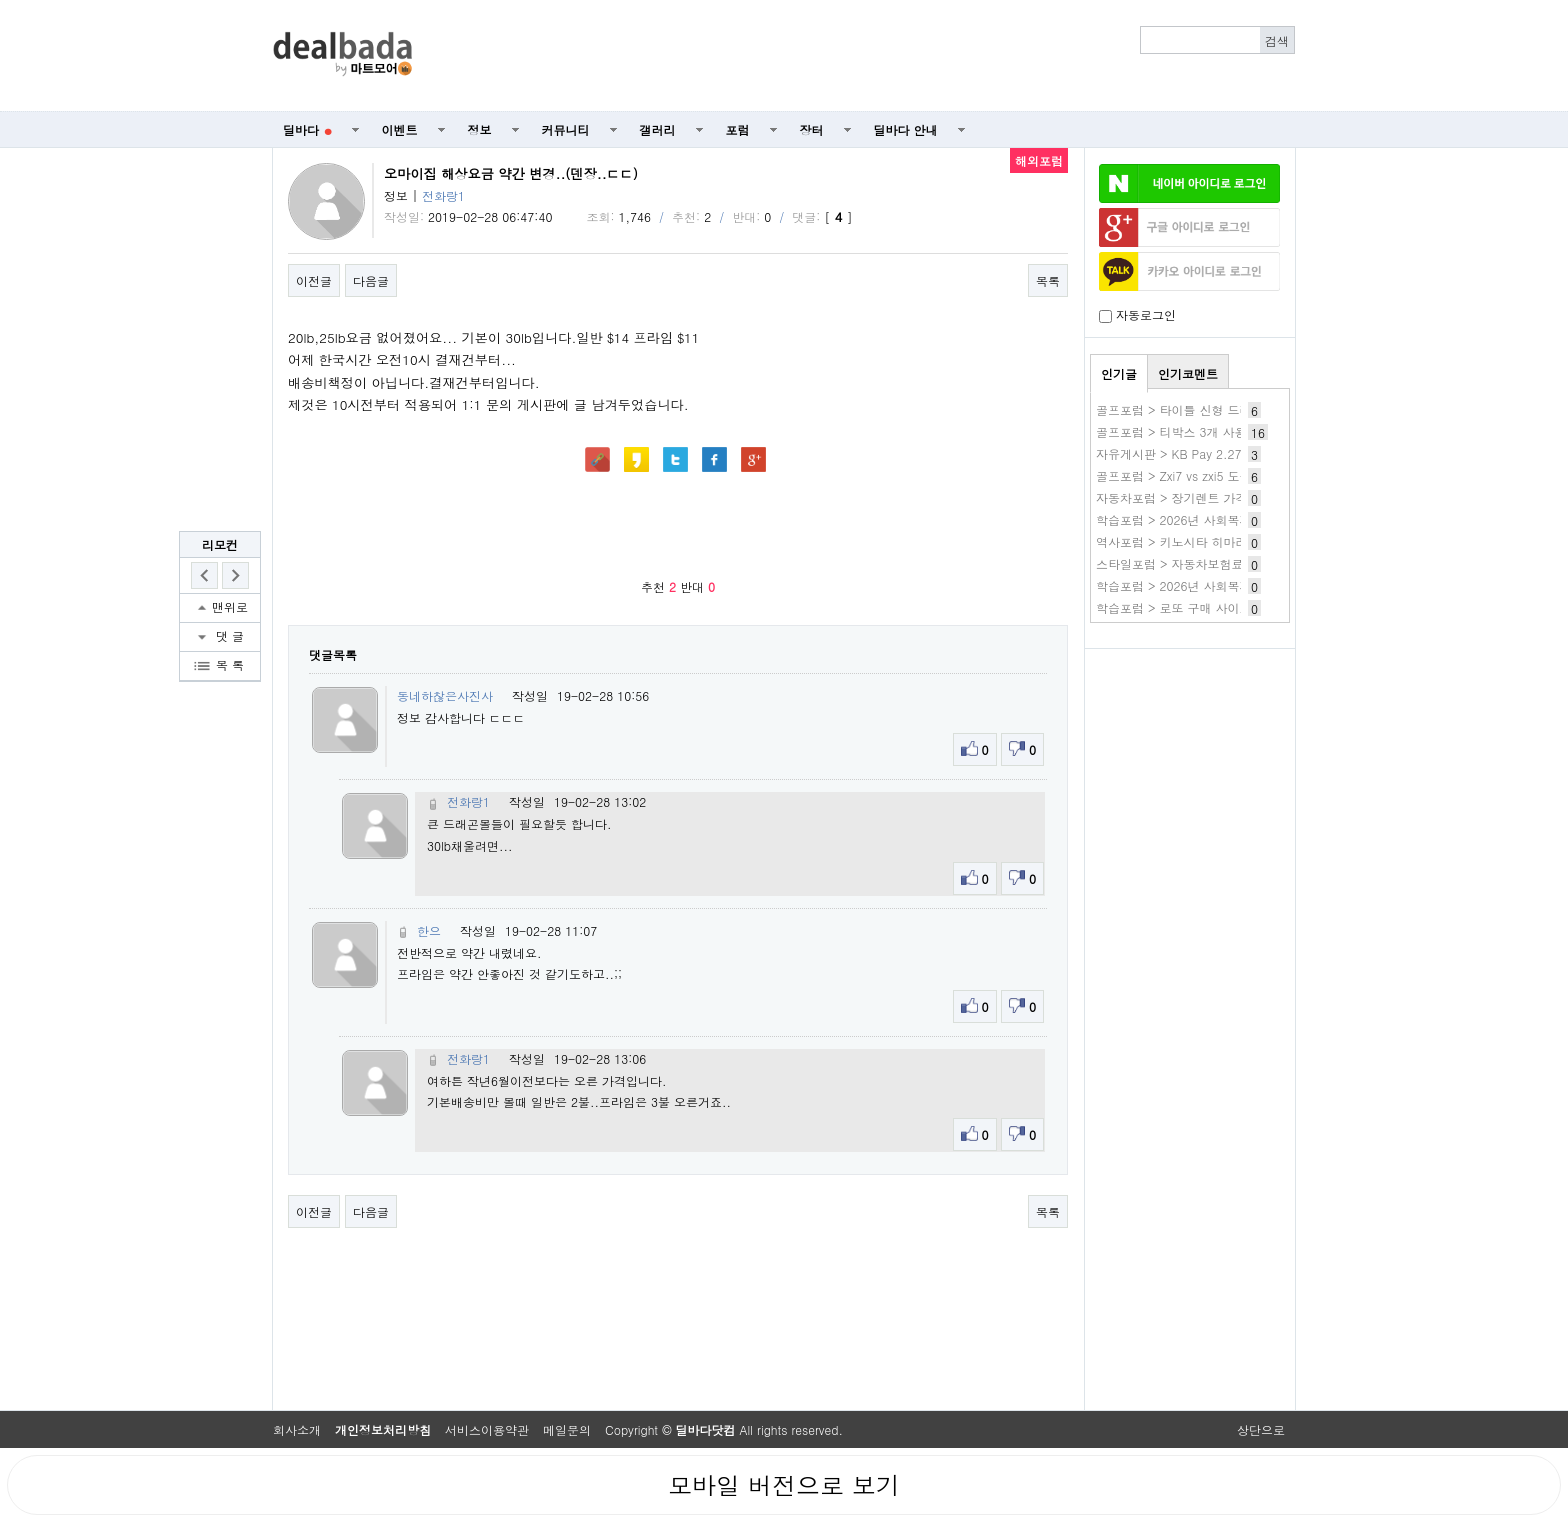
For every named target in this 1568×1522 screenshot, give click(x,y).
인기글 (1119, 373)
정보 (480, 129)
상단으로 (1261, 1429)
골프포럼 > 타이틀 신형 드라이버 (1186, 409)
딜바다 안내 (906, 129)
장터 (812, 129)
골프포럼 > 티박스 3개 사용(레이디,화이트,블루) (1228, 431)
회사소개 (297, 1429)
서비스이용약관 (487, 1429)
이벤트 (400, 129)
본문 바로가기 (0, 0)
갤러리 (658, 129)
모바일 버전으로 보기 (784, 1485)
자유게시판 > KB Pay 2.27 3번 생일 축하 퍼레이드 (1234, 453)
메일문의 (567, 1429)
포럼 (738, 129)
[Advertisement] (865, 56)
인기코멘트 (1188, 373)
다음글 (371, 280)
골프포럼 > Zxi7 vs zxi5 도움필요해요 (1197, 475)
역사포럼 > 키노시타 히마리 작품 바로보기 (1212, 541)
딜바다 (307, 129)
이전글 (314, 280)
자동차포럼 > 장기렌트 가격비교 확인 (1198, 497)
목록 (1048, 280)
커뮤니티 (566, 129)
